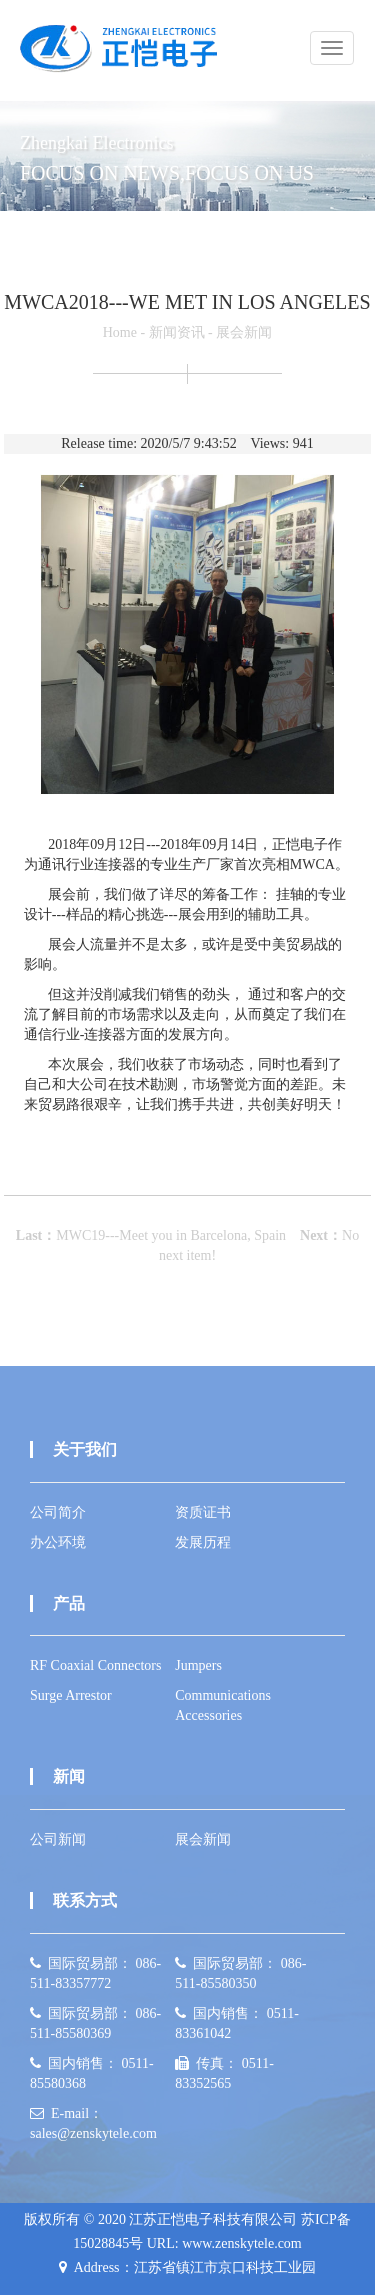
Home (120, 332)
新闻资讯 (177, 332)
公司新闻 (58, 1839)
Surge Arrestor (71, 1695)
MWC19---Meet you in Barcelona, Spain (171, 1235)
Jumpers (198, 1665)
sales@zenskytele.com (93, 2133)
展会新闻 (244, 332)
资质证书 (203, 1512)
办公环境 (58, 1542)
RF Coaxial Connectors (95, 1665)
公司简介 (58, 1512)
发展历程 (203, 1542)
